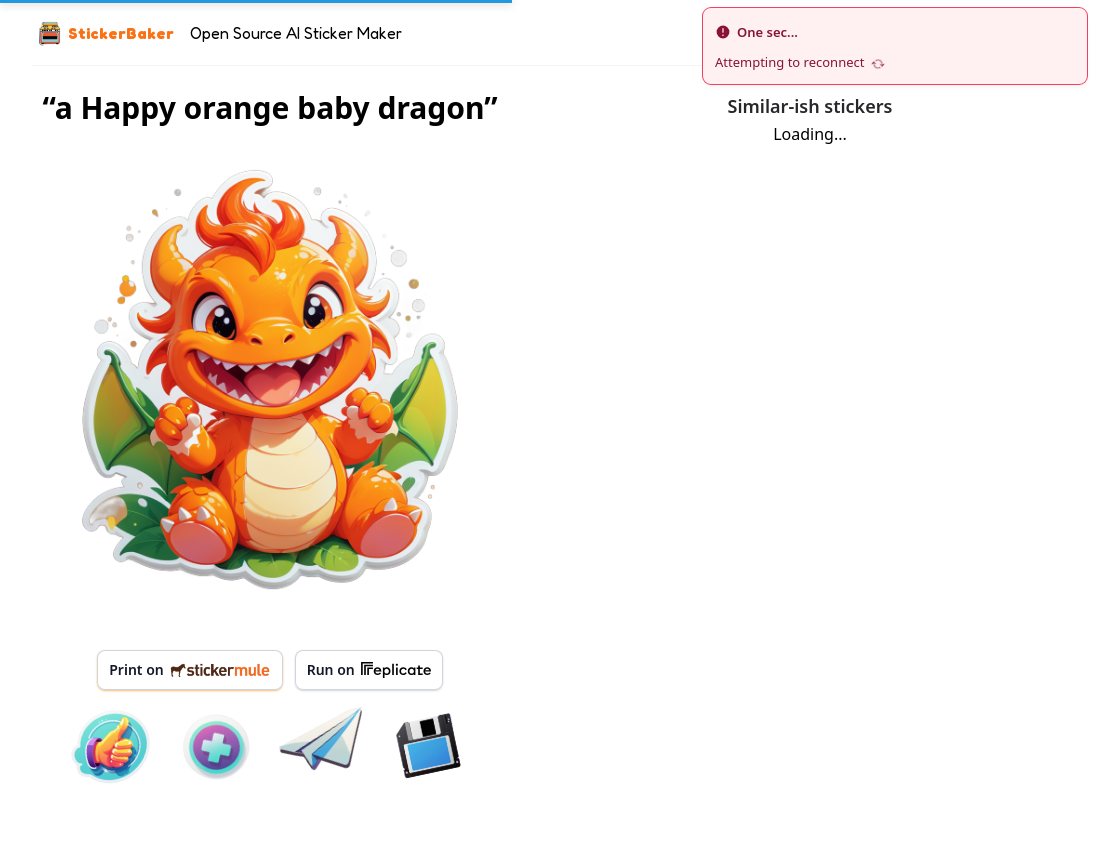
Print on (189, 669)
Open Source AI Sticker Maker (296, 33)
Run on (369, 670)
